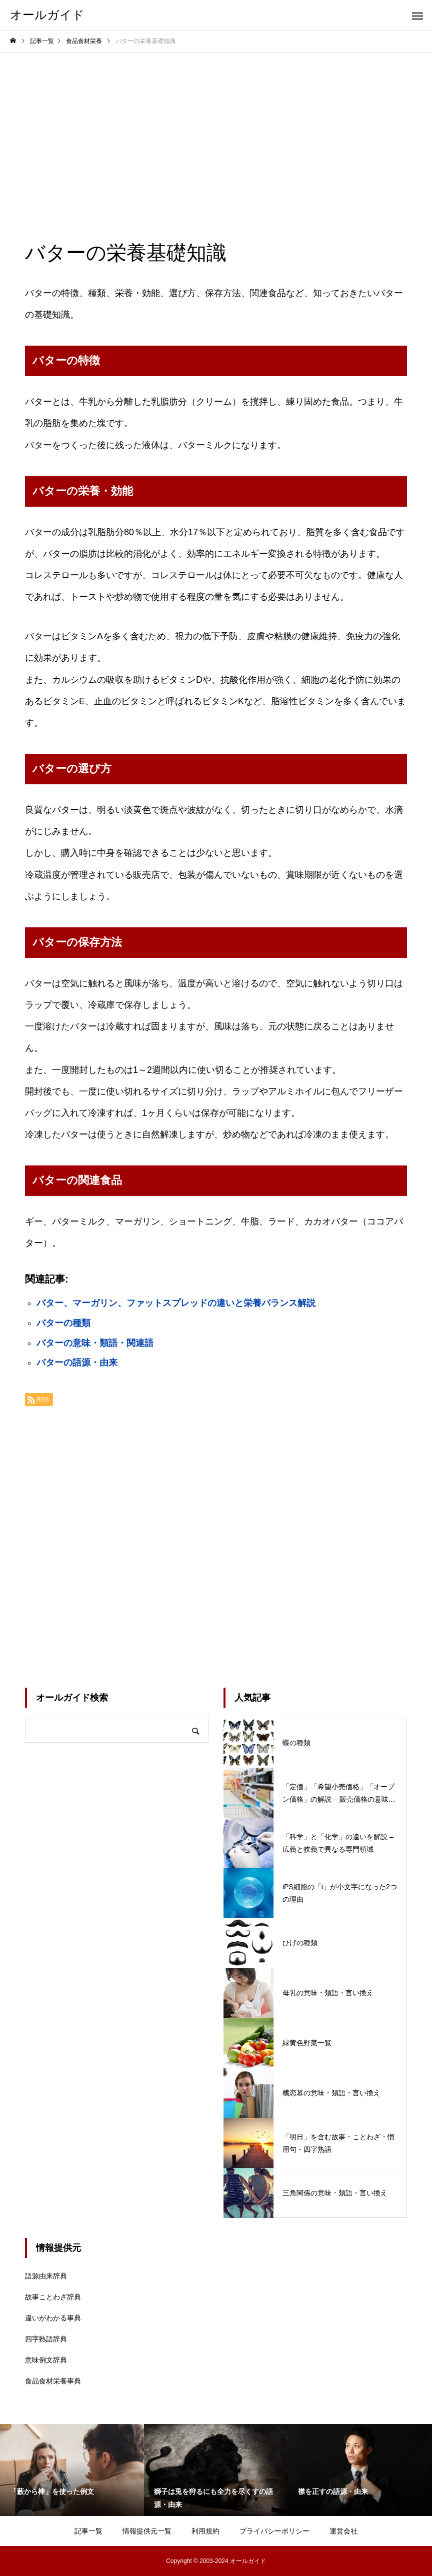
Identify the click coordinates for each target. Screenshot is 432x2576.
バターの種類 (63, 1323)
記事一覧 (88, 2531)
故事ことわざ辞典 (53, 2297)
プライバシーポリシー (275, 2531)
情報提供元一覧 (147, 2531)
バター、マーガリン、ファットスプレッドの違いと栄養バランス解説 (176, 1303)
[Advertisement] (216, 128)
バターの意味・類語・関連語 (95, 1343)
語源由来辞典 (46, 2276)
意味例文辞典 (46, 2360)
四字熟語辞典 (46, 2339)
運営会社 (344, 2531)
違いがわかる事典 (53, 2318)
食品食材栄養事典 (53, 2381)
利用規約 (206, 2531)
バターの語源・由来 (77, 1363)
